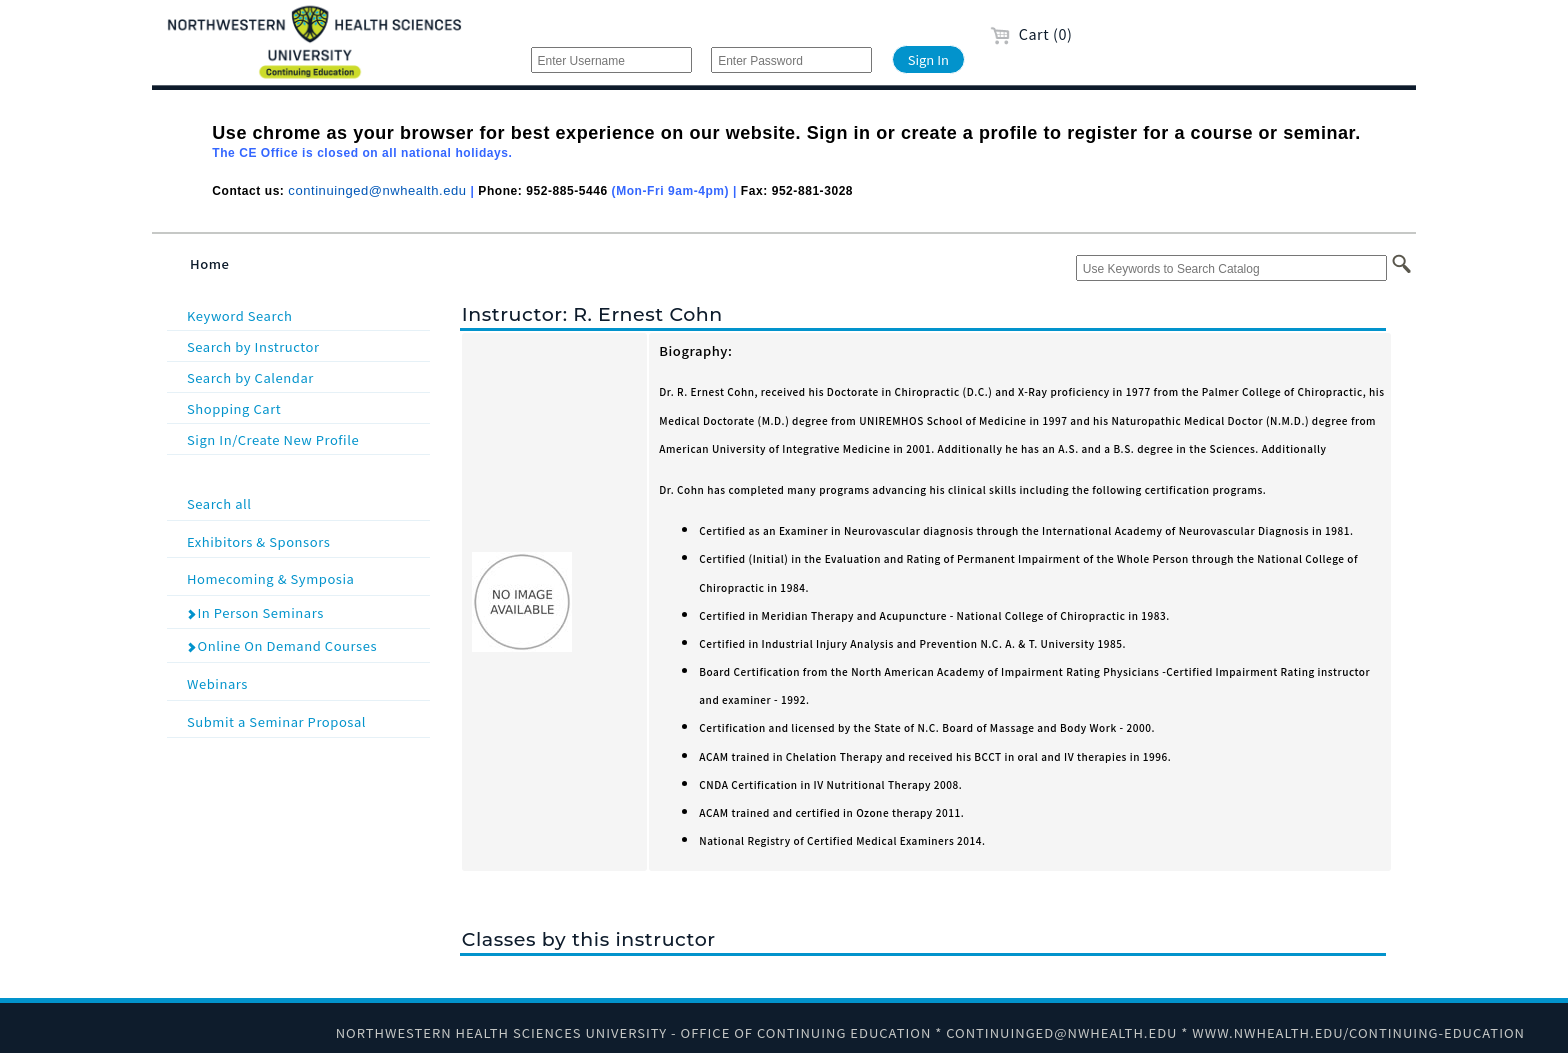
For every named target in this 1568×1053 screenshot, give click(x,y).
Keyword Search (240, 315)
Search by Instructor (253, 346)
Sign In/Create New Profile (273, 439)
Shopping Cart (234, 408)
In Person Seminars (255, 612)
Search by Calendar (250, 377)
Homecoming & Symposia (306, 577)
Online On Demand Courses (282, 645)
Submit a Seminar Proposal (306, 720)
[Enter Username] (611, 60)
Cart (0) (1031, 33)
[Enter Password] (791, 60)
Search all (306, 502)
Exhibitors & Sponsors (306, 540)
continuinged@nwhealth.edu (377, 190)
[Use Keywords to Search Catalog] (1231, 268)
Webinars (306, 682)
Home (210, 263)
